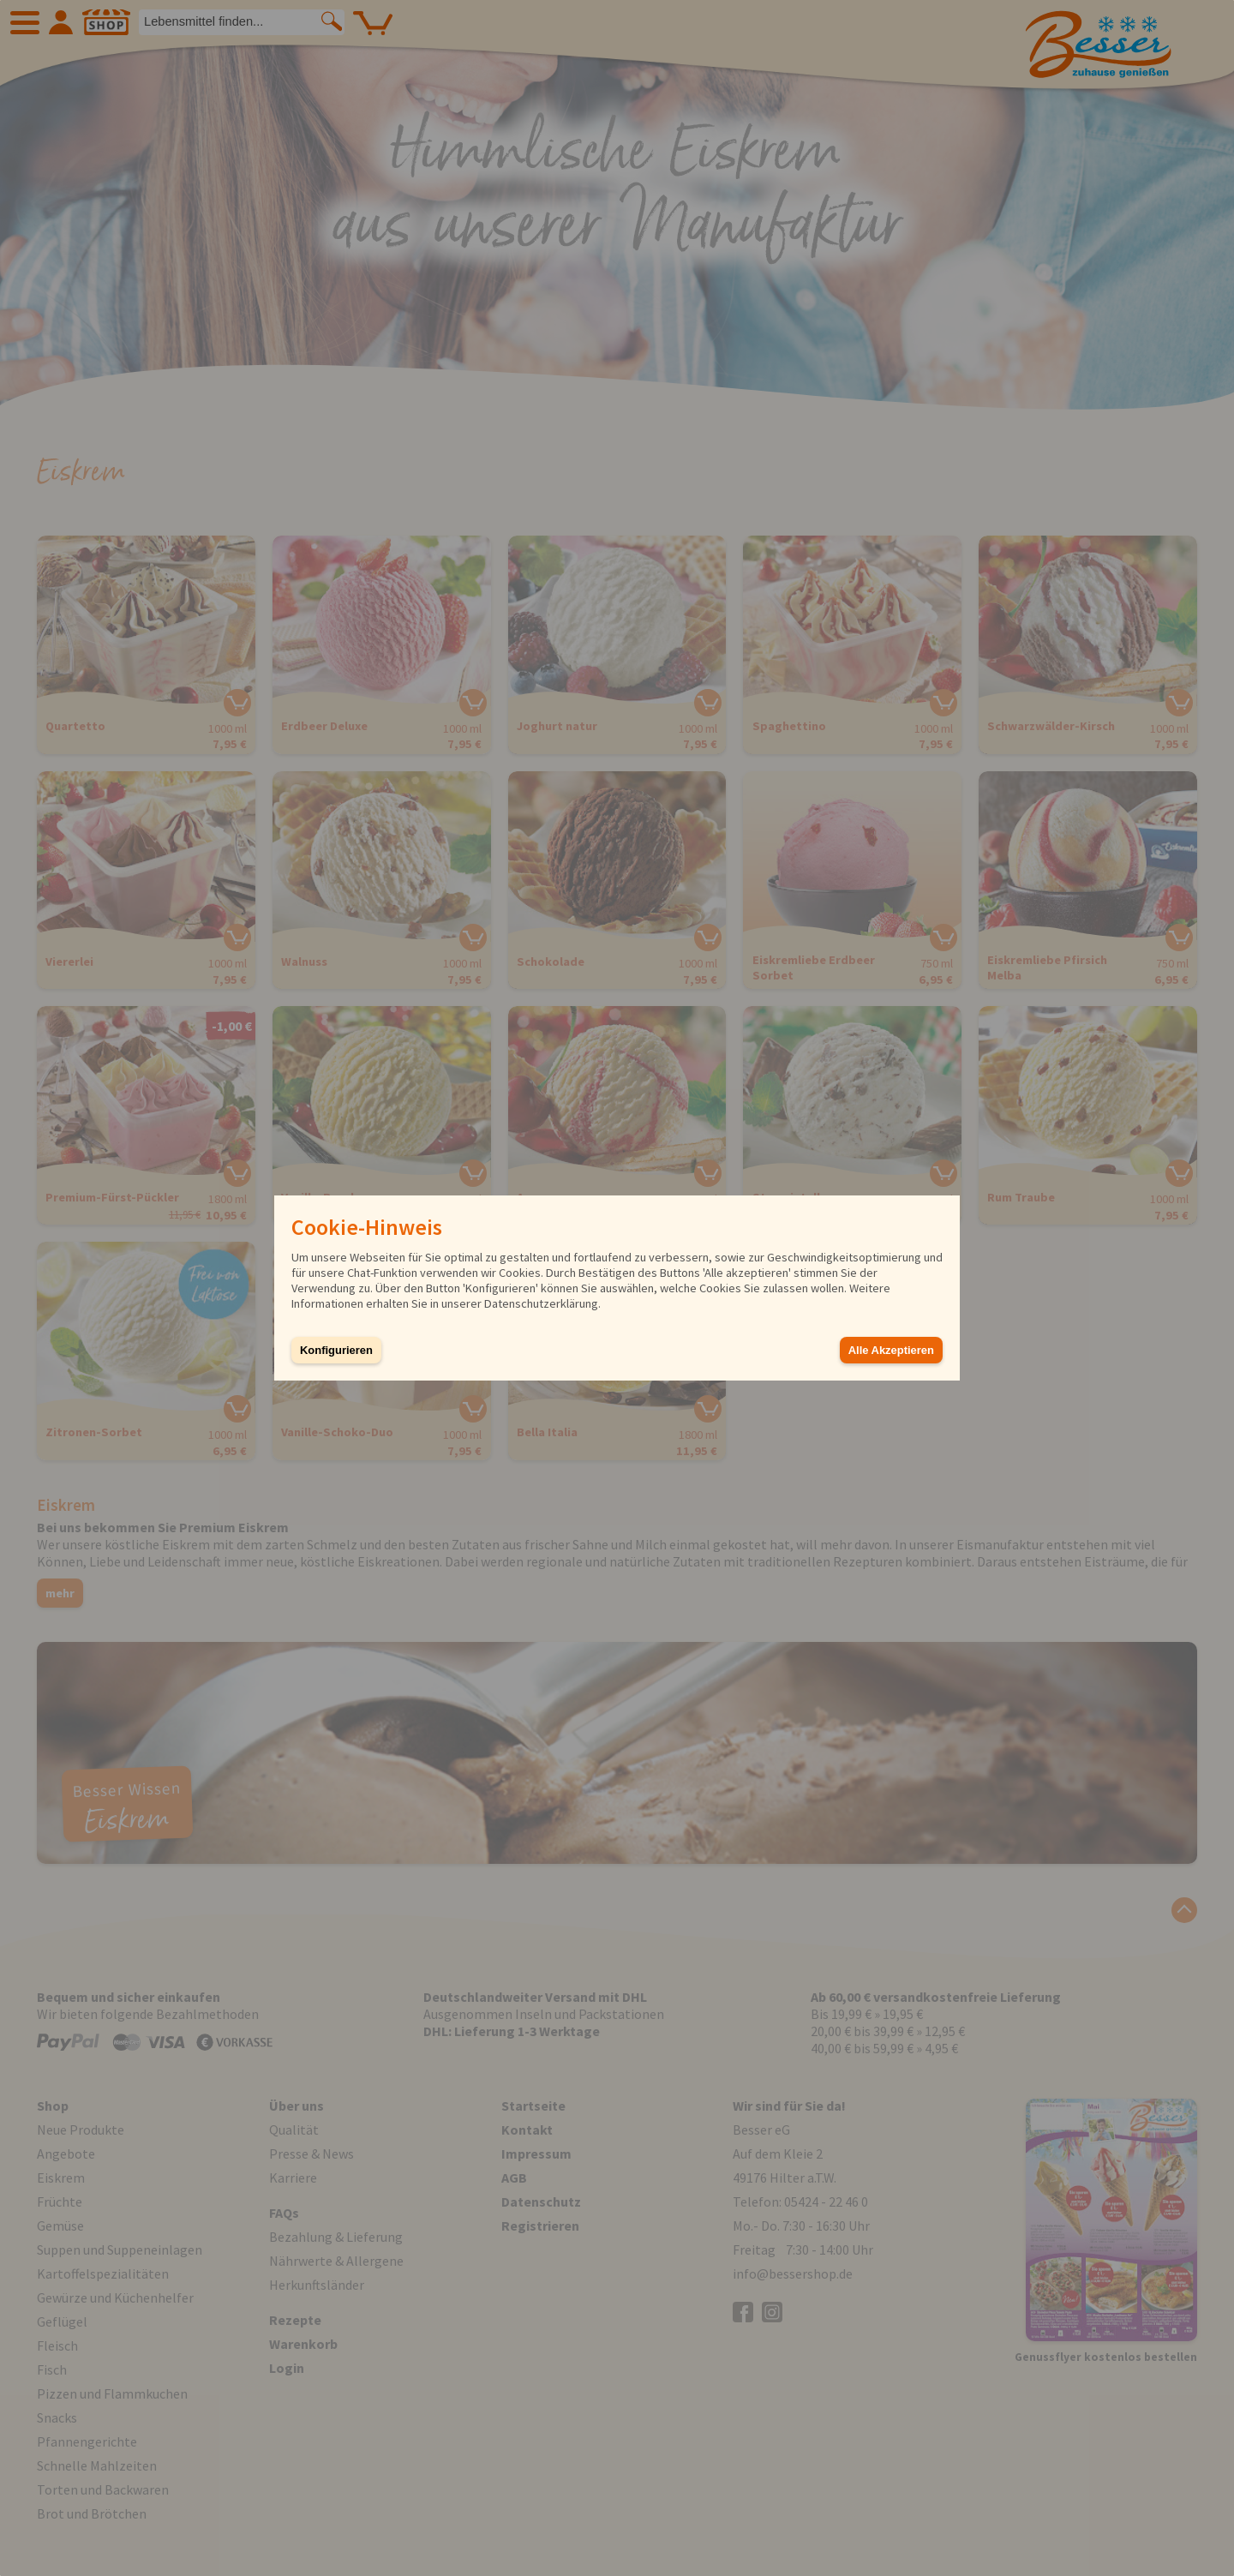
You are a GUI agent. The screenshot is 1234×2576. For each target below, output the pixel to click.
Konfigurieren (336, 1350)
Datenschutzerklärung (541, 1303)
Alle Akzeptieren (891, 1350)
